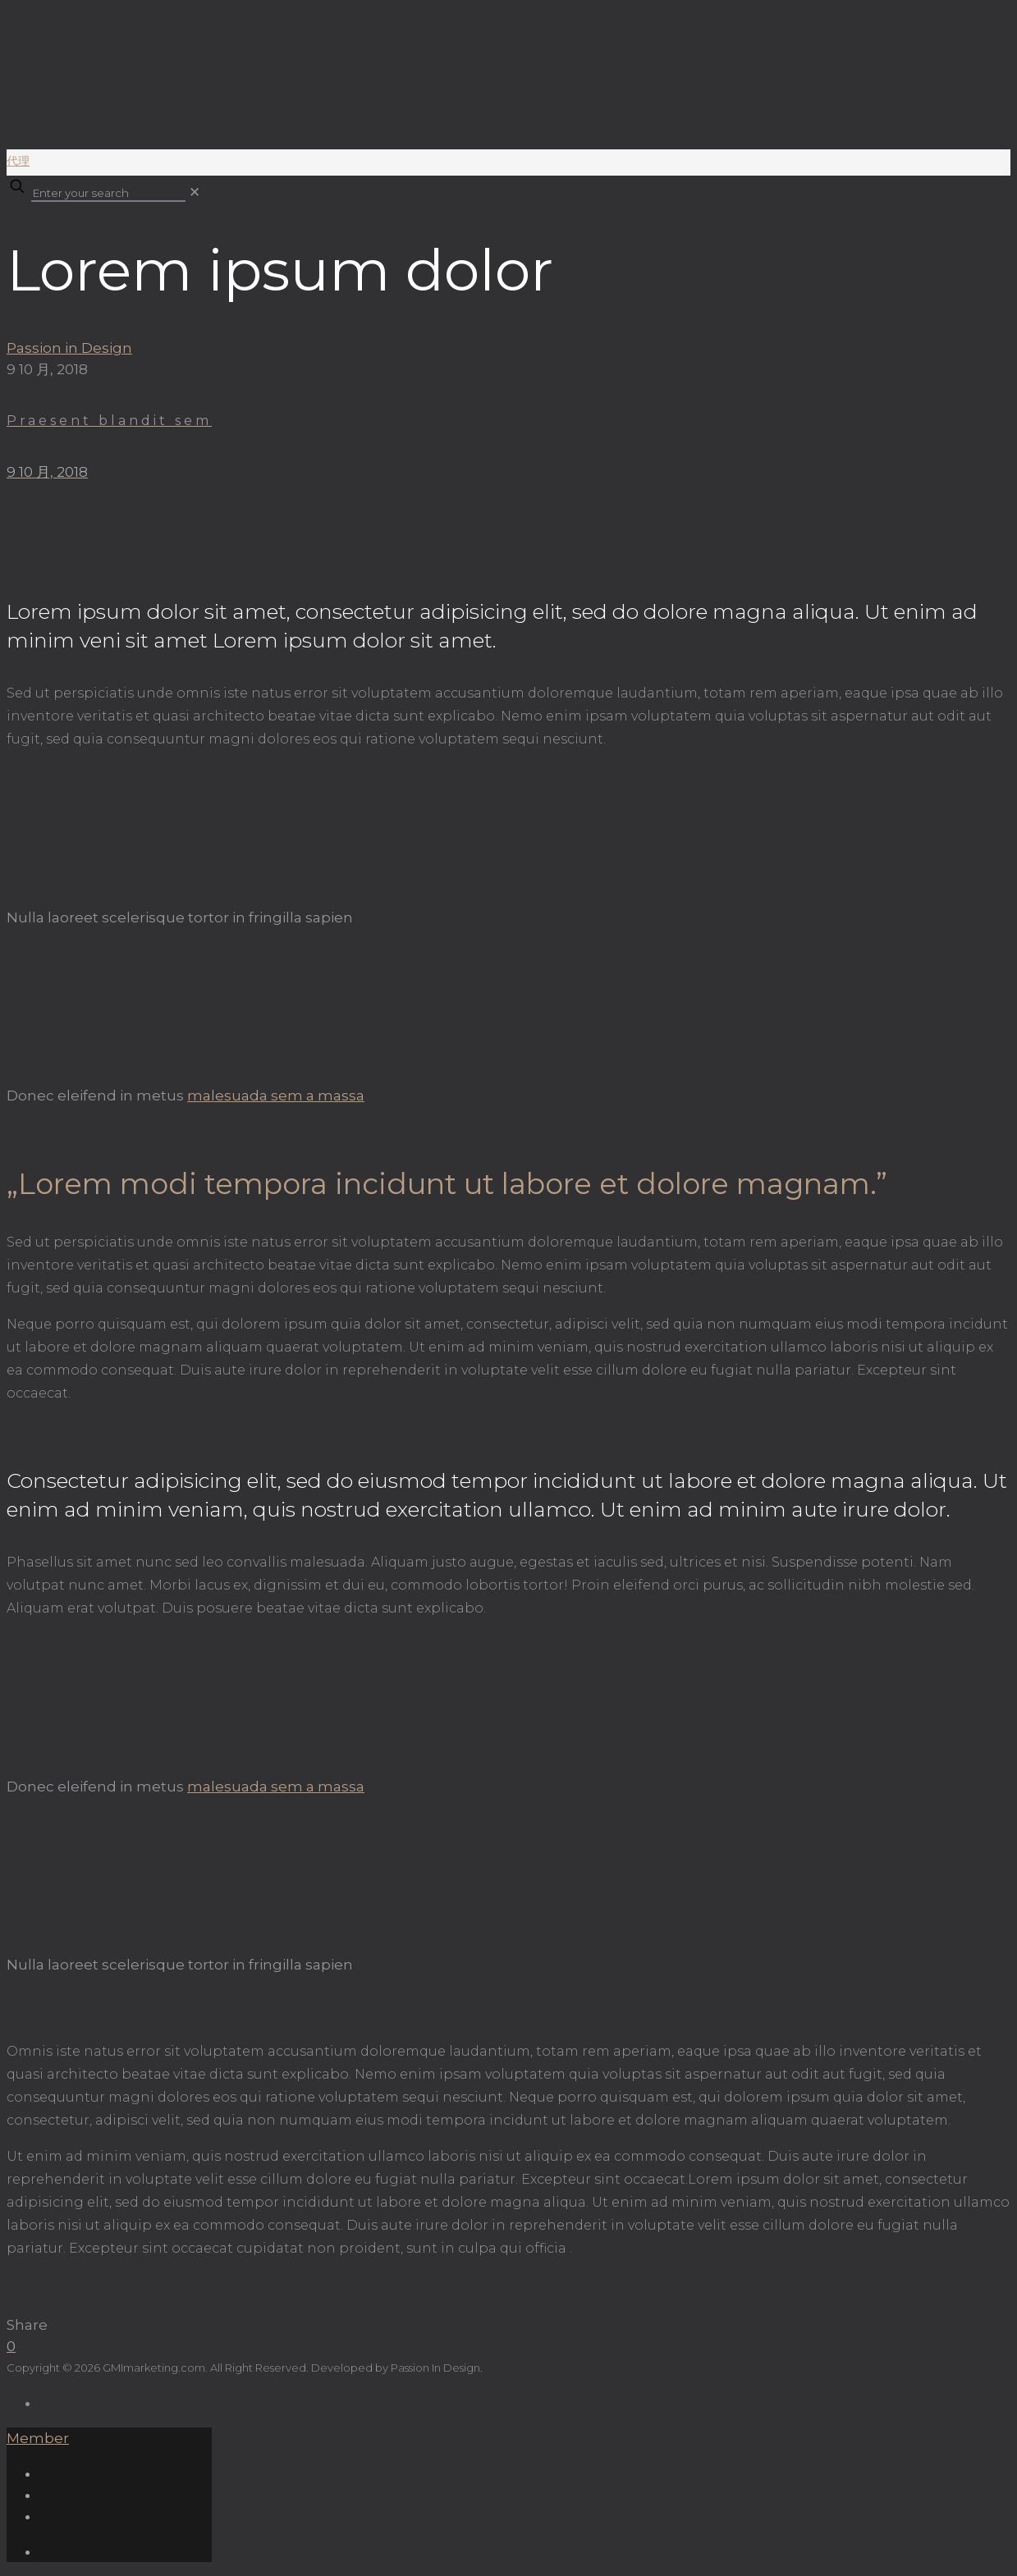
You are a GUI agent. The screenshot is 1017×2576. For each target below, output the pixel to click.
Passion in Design (69, 348)
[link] (194, 192)
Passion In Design (435, 2367)
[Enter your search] (108, 193)
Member (38, 2438)
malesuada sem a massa (275, 1095)
